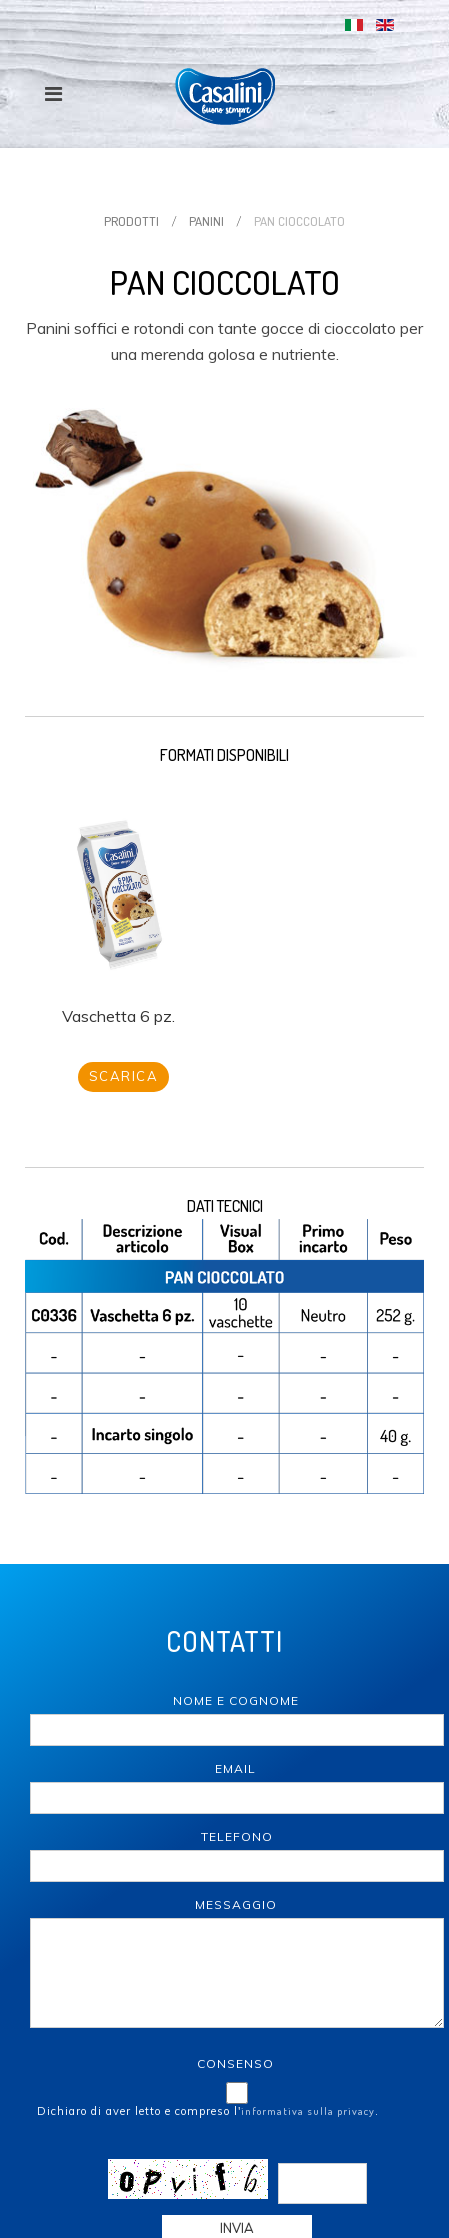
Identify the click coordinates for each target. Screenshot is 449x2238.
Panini (206, 221)
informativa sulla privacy (308, 2111)
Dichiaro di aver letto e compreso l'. (208, 2111)
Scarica (124, 1076)
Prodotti (131, 221)
